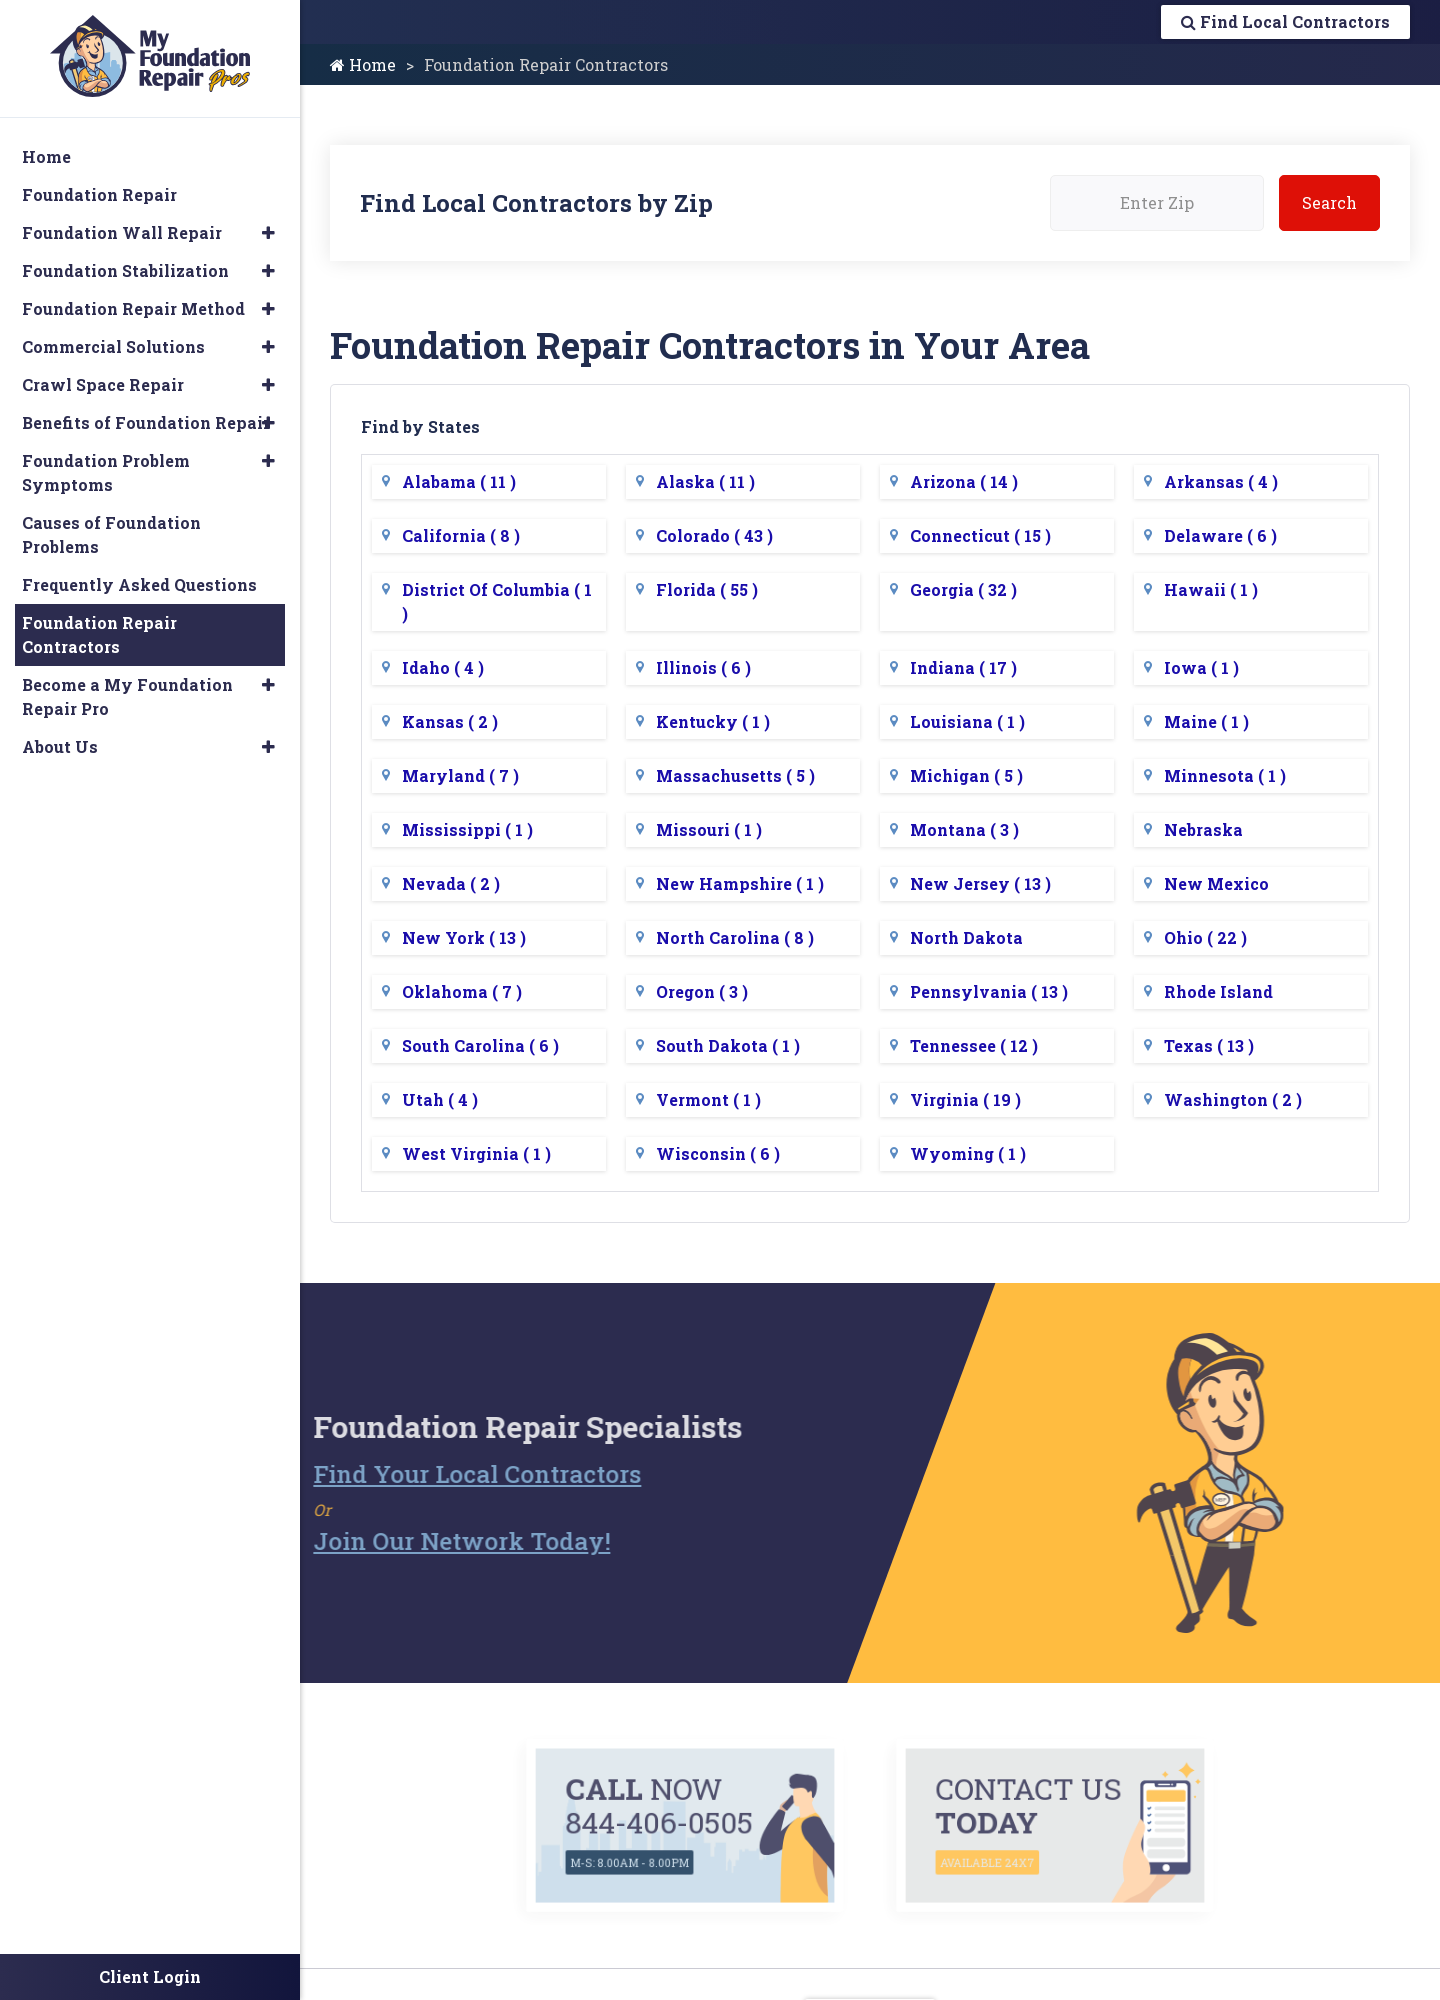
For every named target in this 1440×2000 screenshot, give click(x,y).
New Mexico (1216, 883)
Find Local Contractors (1285, 21)
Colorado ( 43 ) (714, 535)
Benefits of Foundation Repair (146, 422)
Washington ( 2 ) (1233, 1099)
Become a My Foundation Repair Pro (127, 696)
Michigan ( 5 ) (966, 775)
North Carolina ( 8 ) (735, 937)
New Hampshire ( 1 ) (740, 883)
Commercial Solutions (113, 346)
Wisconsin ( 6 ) (718, 1153)
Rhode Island (1218, 991)
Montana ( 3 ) (964, 829)
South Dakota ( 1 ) (728, 1045)
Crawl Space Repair (103, 384)
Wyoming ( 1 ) (968, 1153)
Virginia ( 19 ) (965, 1099)
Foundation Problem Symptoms (106, 472)
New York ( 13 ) (464, 937)
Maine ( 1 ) (1206, 721)
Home (363, 64)
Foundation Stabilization (125, 270)
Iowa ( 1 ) (1201, 667)
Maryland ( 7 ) (460, 775)
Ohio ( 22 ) (1205, 937)
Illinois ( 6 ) (703, 667)
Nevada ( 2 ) (451, 883)
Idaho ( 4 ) (443, 667)
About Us (60, 746)
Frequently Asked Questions (139, 584)
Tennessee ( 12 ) (974, 1045)
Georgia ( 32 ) (963, 589)
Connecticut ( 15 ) (980, 535)
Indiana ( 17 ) (963, 667)
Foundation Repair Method (133, 308)
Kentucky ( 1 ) (713, 721)
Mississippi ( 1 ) (467, 829)
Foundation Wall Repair (122, 232)
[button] (268, 233)
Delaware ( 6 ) (1220, 535)
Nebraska (1203, 829)
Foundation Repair (99, 194)
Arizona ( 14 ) (964, 481)
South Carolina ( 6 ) (480, 1045)
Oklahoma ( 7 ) (462, 991)
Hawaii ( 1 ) (1211, 589)
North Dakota (966, 937)
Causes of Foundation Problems (111, 534)
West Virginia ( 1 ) (476, 1153)
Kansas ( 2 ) (450, 721)
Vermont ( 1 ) (708, 1099)
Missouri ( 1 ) (709, 829)
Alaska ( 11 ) (705, 481)
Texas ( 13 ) (1209, 1045)
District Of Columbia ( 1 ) (497, 601)
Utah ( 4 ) (440, 1099)
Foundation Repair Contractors (99, 634)
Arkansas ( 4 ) (1221, 481)
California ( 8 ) (461, 535)
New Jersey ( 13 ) (980, 883)
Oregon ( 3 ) (702, 991)
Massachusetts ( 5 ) (735, 775)
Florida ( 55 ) (707, 589)
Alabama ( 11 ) (459, 481)
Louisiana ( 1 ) (967, 721)
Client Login (150, 1976)
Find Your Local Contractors (438, 1474)
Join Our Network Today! (422, 1541)
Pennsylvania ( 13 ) (989, 991)
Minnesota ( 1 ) (1225, 775)
